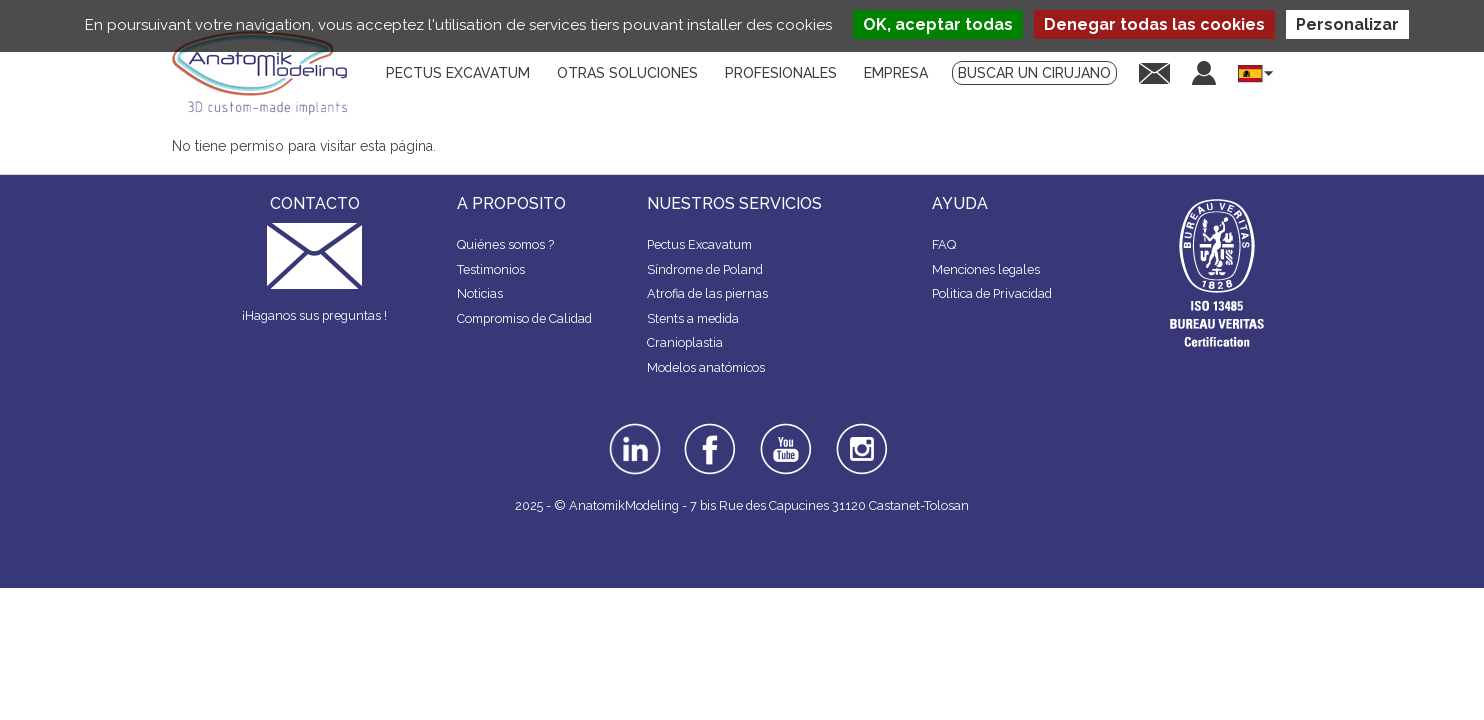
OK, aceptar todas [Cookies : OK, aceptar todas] (938, 24)
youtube (784, 430)
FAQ (944, 244)
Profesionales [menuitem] (781, 73)
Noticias (480, 293)
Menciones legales (986, 269)
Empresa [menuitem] (896, 73)
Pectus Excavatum (699, 244)
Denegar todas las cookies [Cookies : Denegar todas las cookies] (1154, 24)
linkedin (632, 430)
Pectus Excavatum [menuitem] (458, 73)
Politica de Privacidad (992, 293)
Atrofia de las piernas (707, 293)
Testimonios (491, 269)
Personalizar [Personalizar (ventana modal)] (1347, 24)
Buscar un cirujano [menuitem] (1034, 73)
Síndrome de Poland (705, 269)
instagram (859, 437)
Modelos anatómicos (706, 367)
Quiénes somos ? (505, 244)
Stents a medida (693, 318)
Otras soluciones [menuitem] (627, 73)
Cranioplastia (685, 342)
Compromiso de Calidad (524, 318)
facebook (710, 430)
